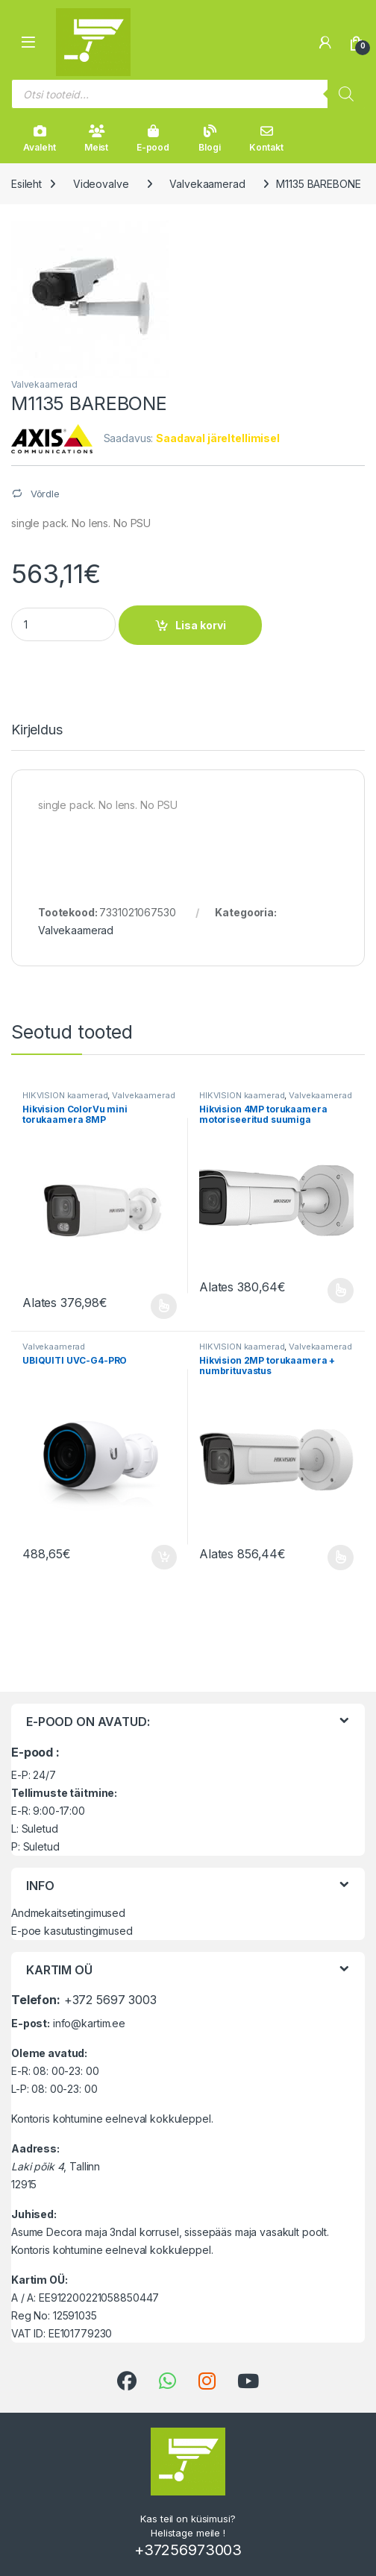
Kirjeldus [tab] (37, 730)
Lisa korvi (200, 625)
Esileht (26, 183)
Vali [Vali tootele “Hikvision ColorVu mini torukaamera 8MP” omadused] (164, 1306)
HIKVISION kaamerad (64, 1095)
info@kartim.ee (89, 2023)
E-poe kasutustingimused (72, 1930)
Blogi (209, 139)
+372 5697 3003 (110, 1999)
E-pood (153, 139)
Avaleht (39, 139)
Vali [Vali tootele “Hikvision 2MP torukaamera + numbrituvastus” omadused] (341, 1557)
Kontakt (266, 139)
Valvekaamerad (207, 183)
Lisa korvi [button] (164, 1557)
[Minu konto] (325, 42)
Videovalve (101, 183)
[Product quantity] (63, 624)
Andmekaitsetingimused (68, 1912)
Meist (96, 139)
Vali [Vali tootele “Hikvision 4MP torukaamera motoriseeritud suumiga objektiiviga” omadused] (341, 1290)
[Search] (346, 94)
